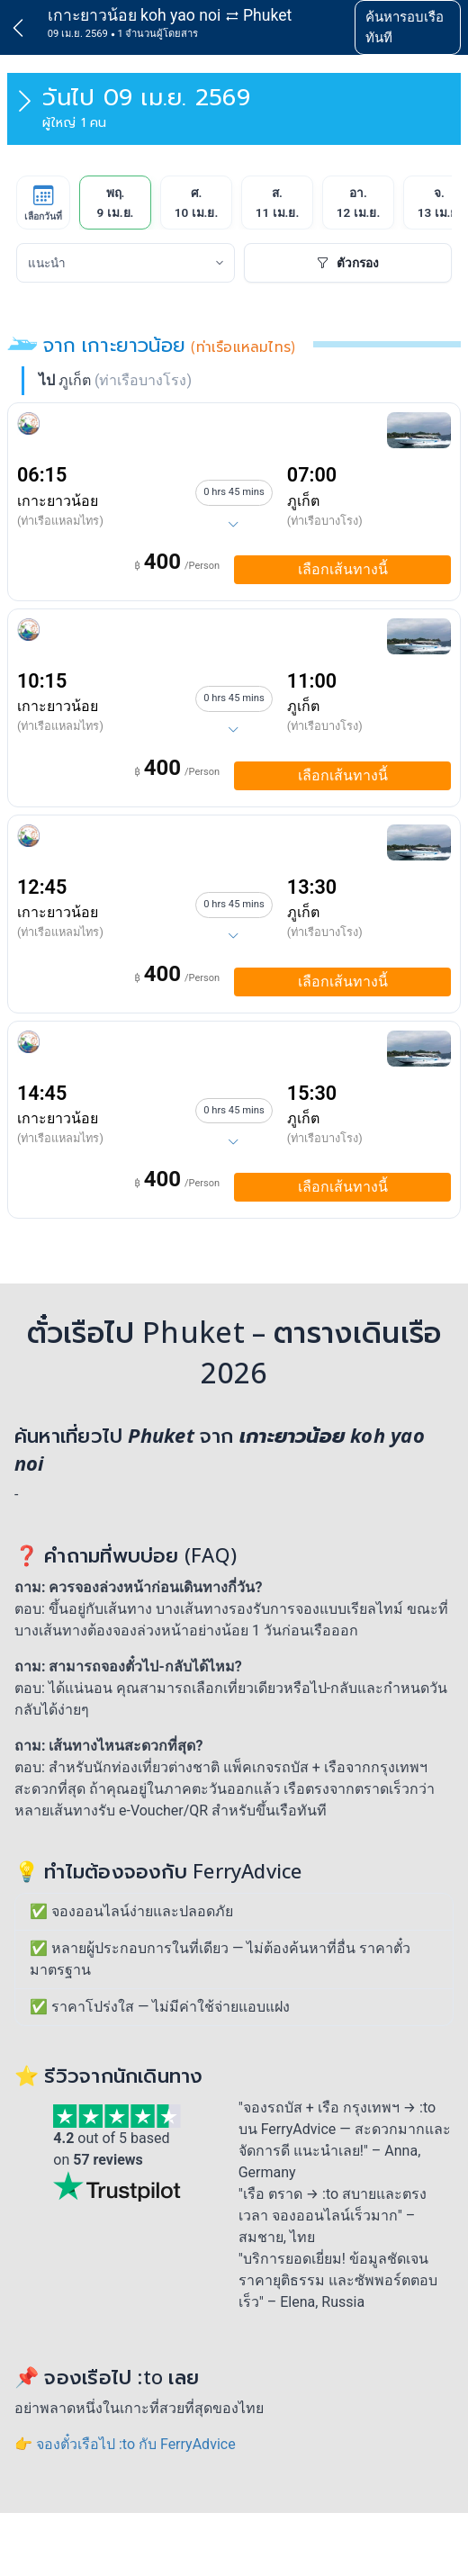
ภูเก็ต (303, 500)
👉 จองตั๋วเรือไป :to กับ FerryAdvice (125, 2444)
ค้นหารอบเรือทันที (404, 27)
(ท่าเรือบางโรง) (325, 520)
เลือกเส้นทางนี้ (343, 569)
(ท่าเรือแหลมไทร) (60, 520)
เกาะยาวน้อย (57, 500)
